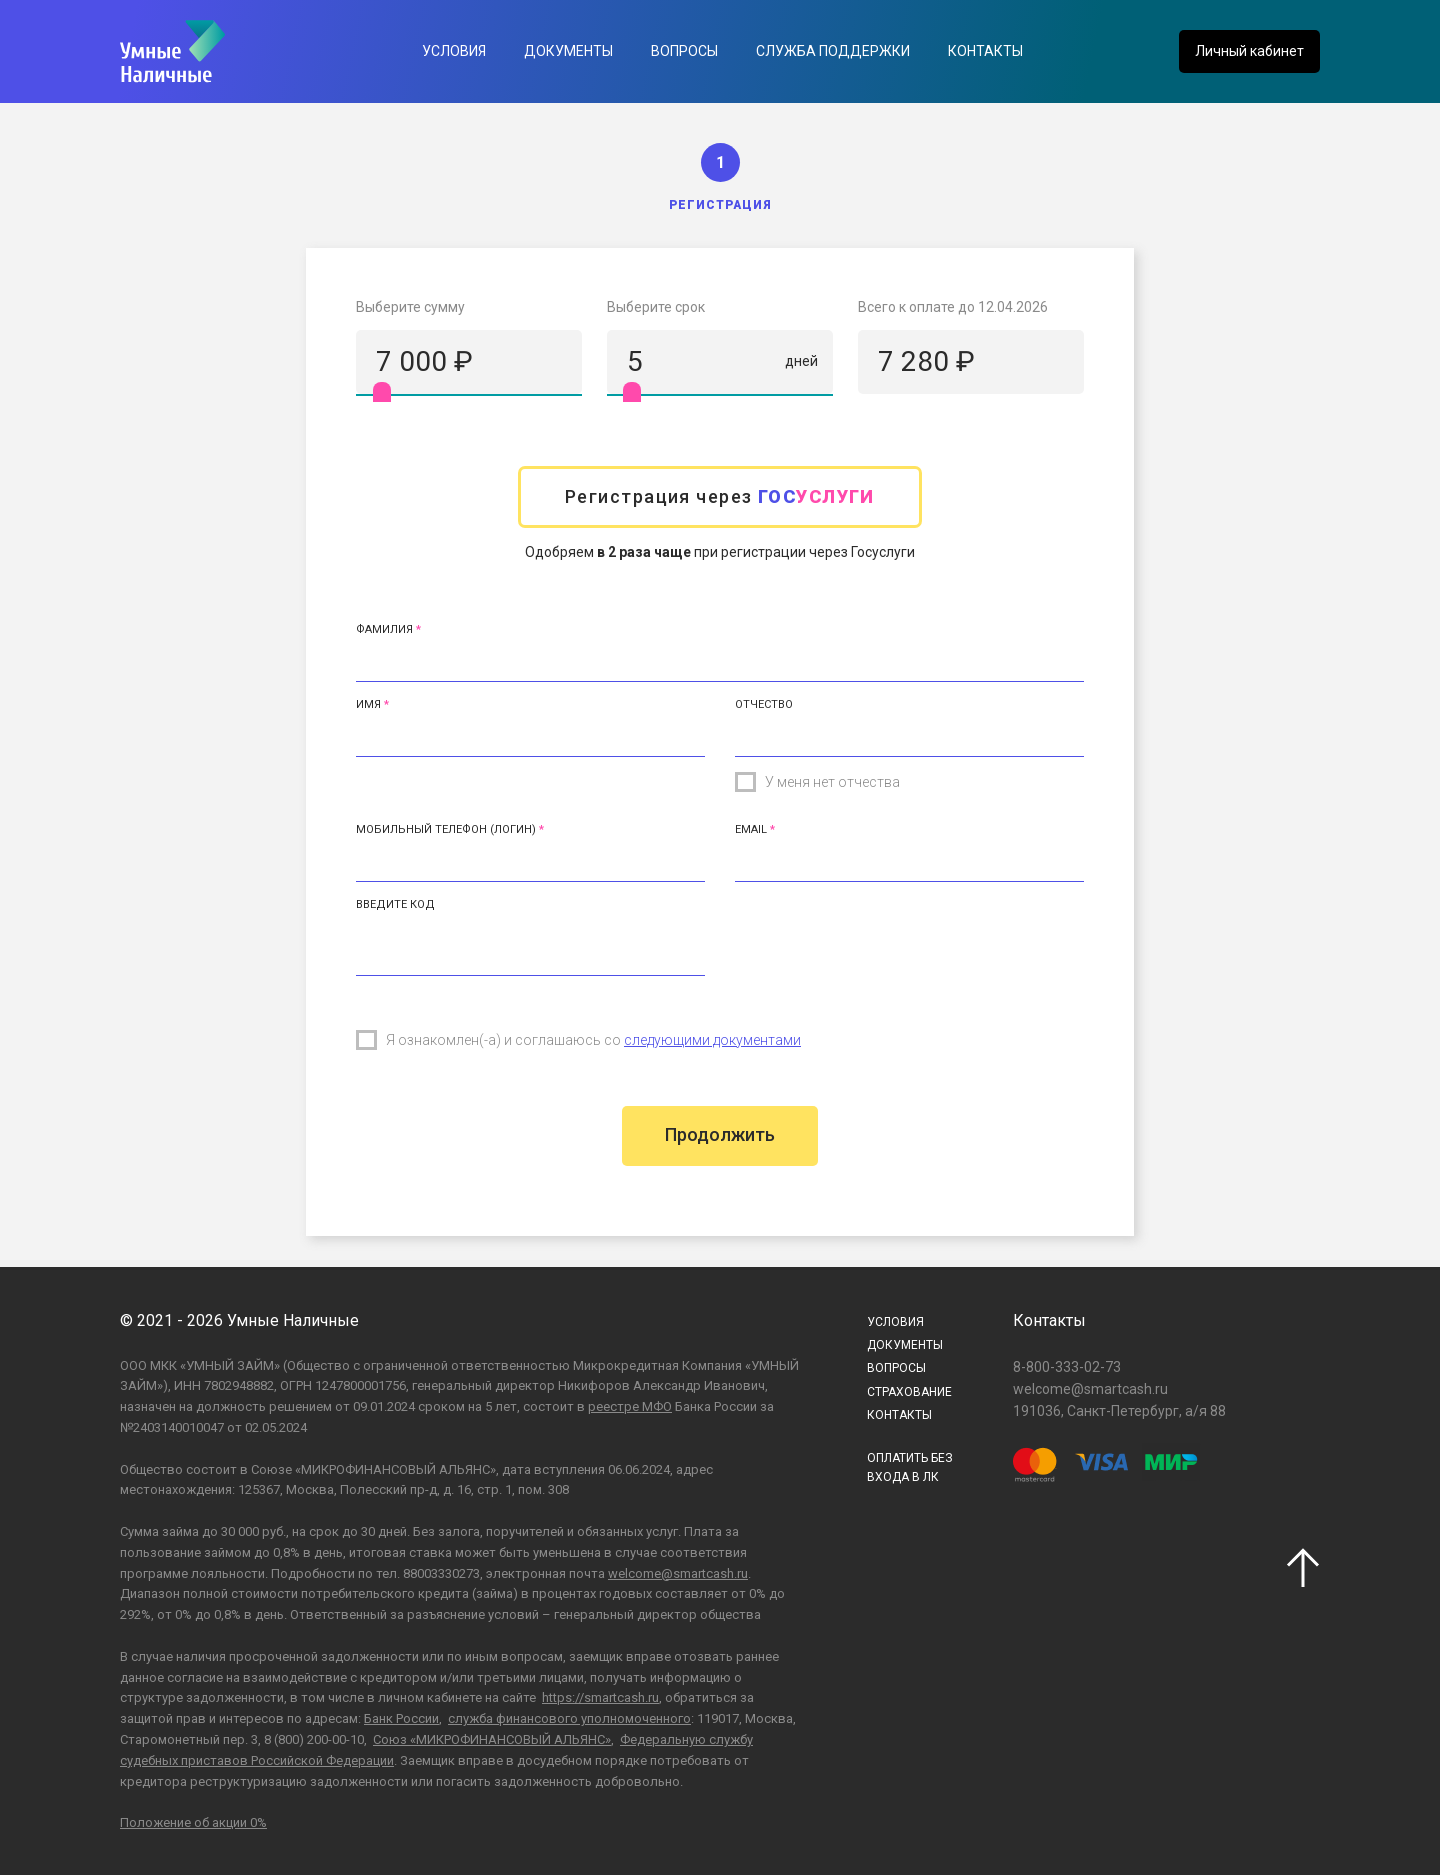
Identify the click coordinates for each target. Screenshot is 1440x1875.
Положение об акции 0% (193, 1822)
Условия (454, 51)
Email (751, 829)
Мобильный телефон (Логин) (446, 829)
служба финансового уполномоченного (569, 1718)
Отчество (764, 704)
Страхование (909, 1392)
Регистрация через (720, 496)
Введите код (395, 904)
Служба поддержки (833, 51)
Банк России (401, 1718)
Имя (368, 704)
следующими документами (712, 1040)
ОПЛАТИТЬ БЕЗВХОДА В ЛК (910, 1467)
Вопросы (684, 51)
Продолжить (720, 1134)
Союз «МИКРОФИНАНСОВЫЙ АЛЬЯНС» (492, 1739)
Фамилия (384, 629)
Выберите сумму (410, 307)
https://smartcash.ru (600, 1697)
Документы (568, 51)
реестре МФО (630, 1406)
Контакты (985, 51)
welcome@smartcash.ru (678, 1573)
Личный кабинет (1249, 51)
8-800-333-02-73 (1067, 1367)
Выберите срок (656, 307)
